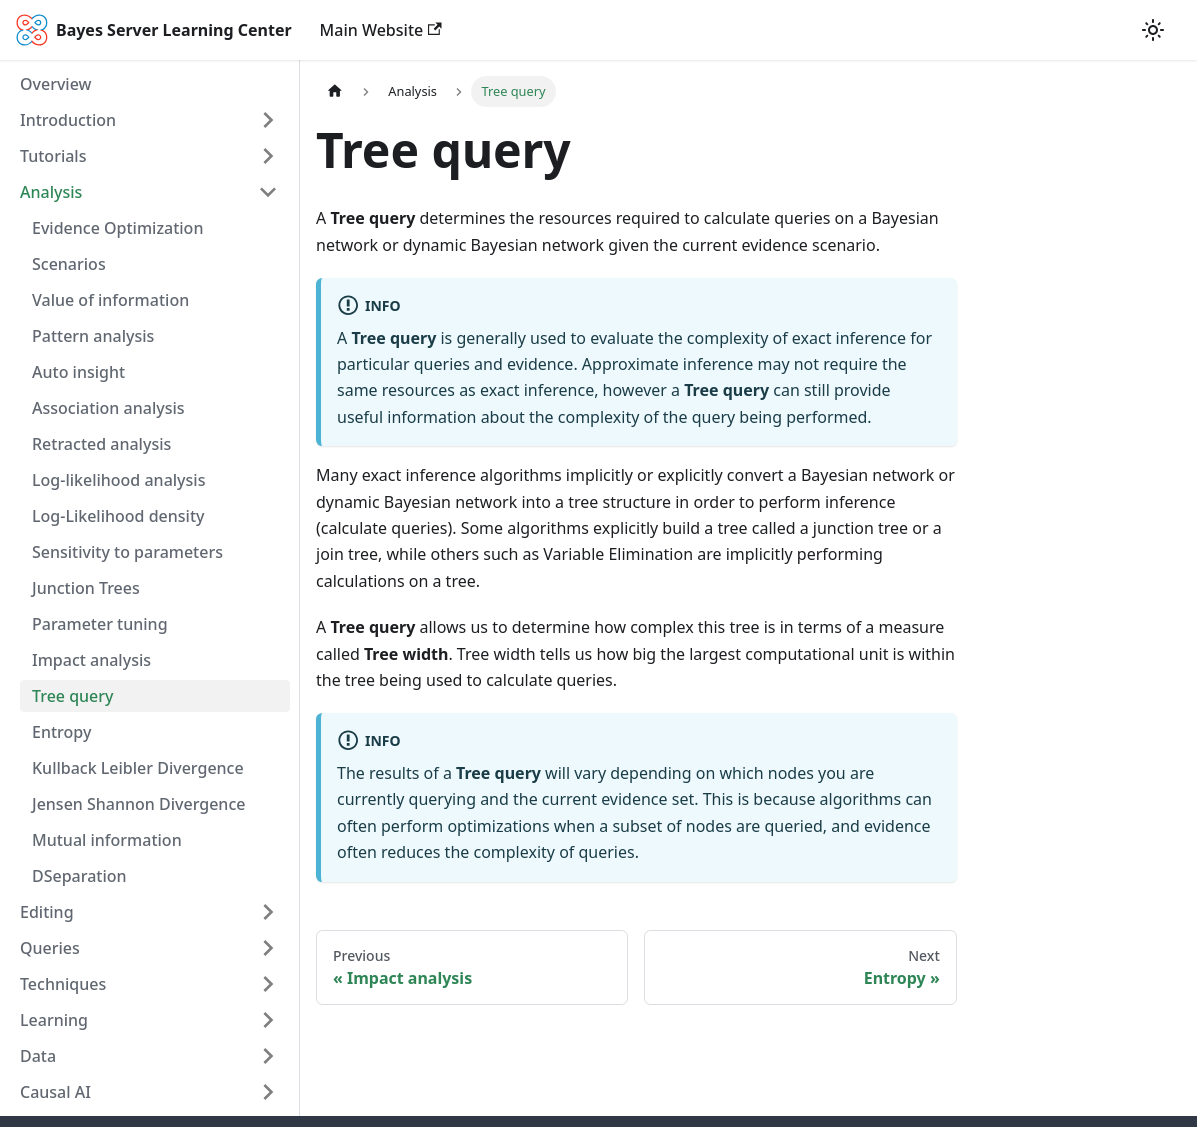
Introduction (68, 120)
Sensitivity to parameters (127, 552)
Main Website (381, 30)
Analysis (51, 192)
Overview (55, 84)
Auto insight (78, 372)
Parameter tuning (100, 624)
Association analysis (108, 408)
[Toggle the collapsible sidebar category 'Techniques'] (268, 984)
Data (38, 1056)
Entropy (61, 732)
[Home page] (335, 91)
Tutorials (53, 156)
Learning (54, 1020)
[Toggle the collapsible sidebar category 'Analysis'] (268, 192)
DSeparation (79, 876)
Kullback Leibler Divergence (138, 768)
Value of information (110, 300)
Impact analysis (91, 660)
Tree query (73, 696)
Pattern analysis (93, 336)
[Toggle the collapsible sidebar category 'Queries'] (268, 948)
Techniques (63, 984)
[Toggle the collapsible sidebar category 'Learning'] (268, 1020)
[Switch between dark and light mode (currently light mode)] (1153, 30)
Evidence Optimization (117, 228)
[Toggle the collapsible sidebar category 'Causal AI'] (268, 1092)
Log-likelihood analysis (118, 480)
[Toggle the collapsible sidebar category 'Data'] (268, 1056)
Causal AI (55, 1092)
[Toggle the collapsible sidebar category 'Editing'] (268, 912)
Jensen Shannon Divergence (138, 804)
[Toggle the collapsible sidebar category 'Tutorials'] (268, 156)
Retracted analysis (101, 444)
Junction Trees (86, 588)
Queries (50, 948)
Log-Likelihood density (118, 516)
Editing (47, 912)
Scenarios (69, 264)
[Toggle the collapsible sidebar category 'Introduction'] (268, 120)
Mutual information (107, 840)
